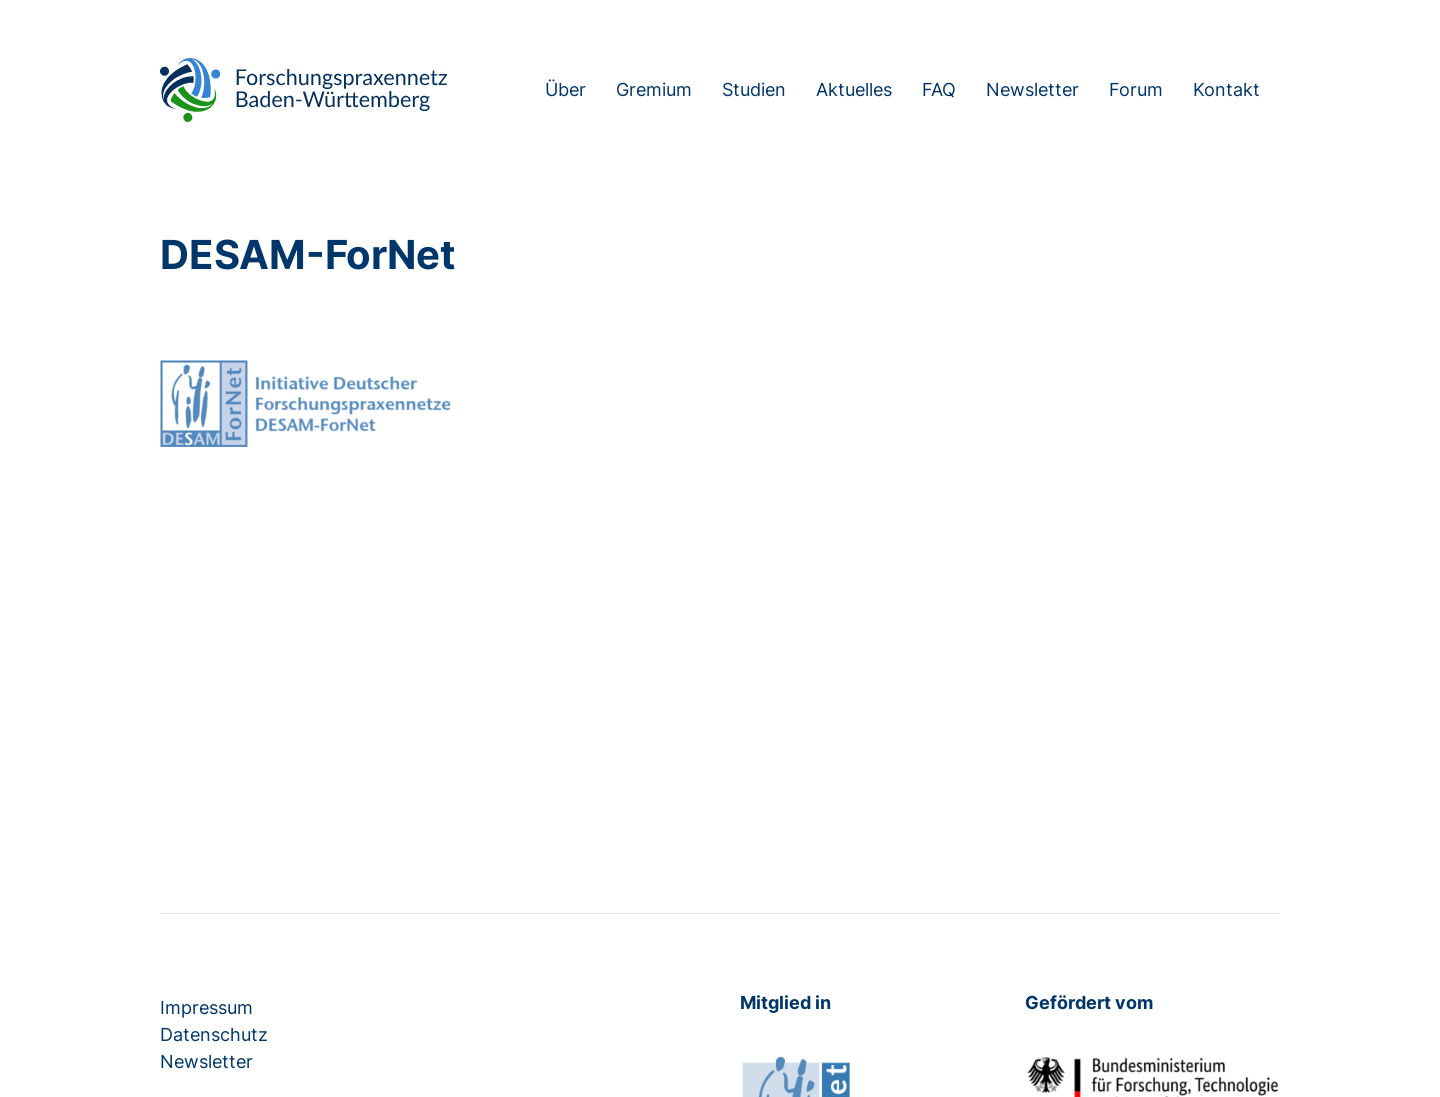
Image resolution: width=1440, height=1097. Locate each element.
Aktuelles (854, 90)
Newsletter (1032, 90)
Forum (1136, 90)
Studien (754, 90)
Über (565, 90)
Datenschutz (214, 1034)
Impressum (206, 1007)
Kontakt (1226, 90)
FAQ (939, 90)
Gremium (654, 90)
